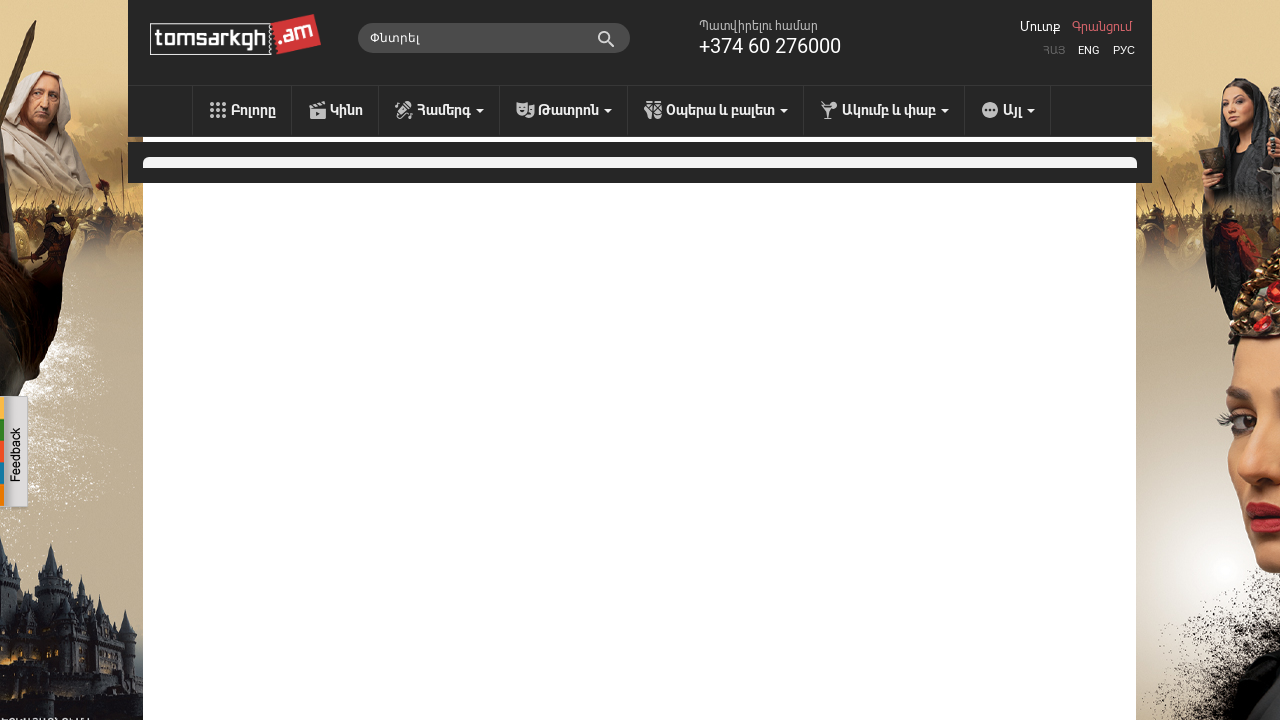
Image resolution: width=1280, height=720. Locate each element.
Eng (1089, 50)
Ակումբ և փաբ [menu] (895, 110)
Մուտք (1040, 27)
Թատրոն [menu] (575, 110)
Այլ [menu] (1019, 110)
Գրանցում (1102, 27)
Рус (1124, 50)
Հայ (1054, 50)
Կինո (346, 110)
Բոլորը (253, 110)
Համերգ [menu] (450, 110)
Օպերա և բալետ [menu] (727, 110)
